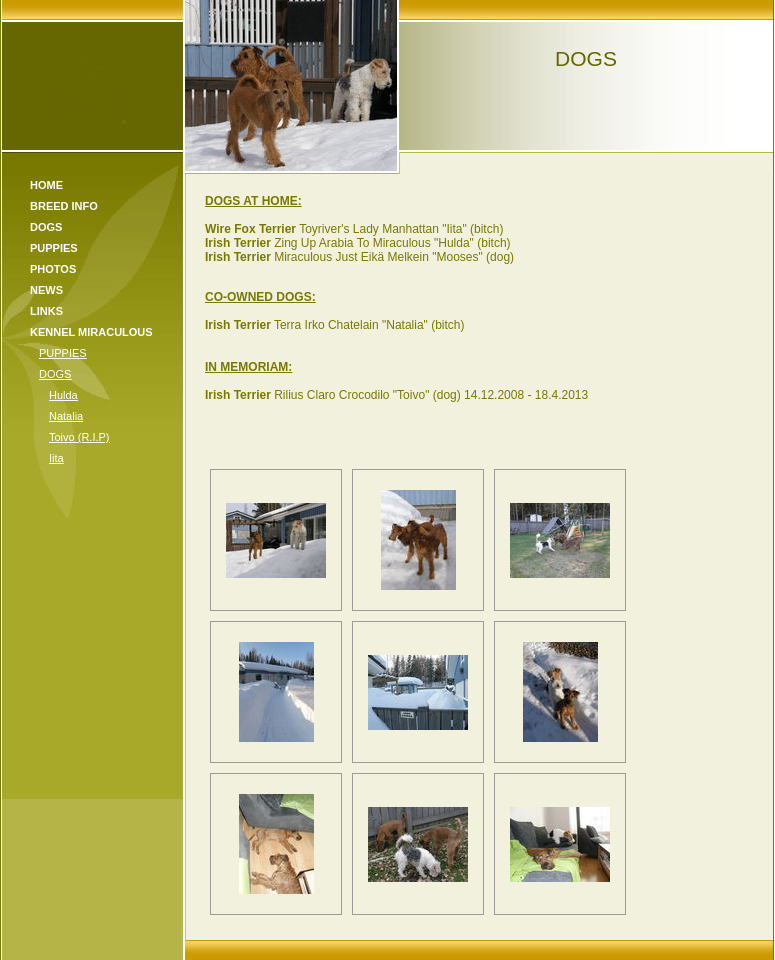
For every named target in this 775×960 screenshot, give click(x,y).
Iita (56, 458)
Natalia (66, 416)
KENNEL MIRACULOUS (91, 332)
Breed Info (64, 206)
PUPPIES (63, 353)
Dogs (46, 227)
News (46, 290)
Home (46, 185)
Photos (53, 269)
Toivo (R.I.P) (79, 437)
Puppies (54, 248)
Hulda (63, 395)
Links (46, 311)
